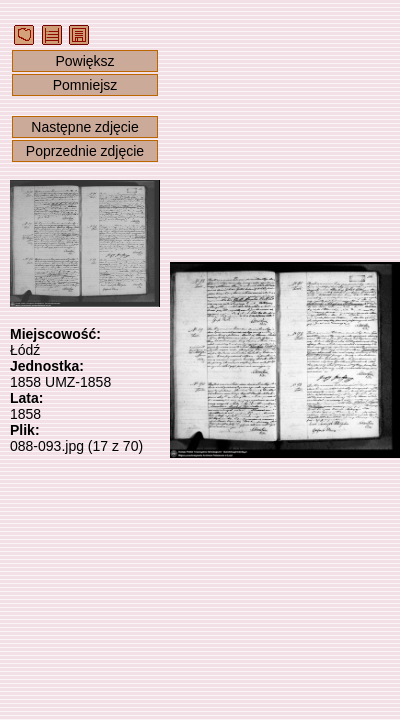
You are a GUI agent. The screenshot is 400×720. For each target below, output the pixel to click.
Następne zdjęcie (84, 127)
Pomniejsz (85, 85)
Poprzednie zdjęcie (85, 151)
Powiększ (84, 61)
